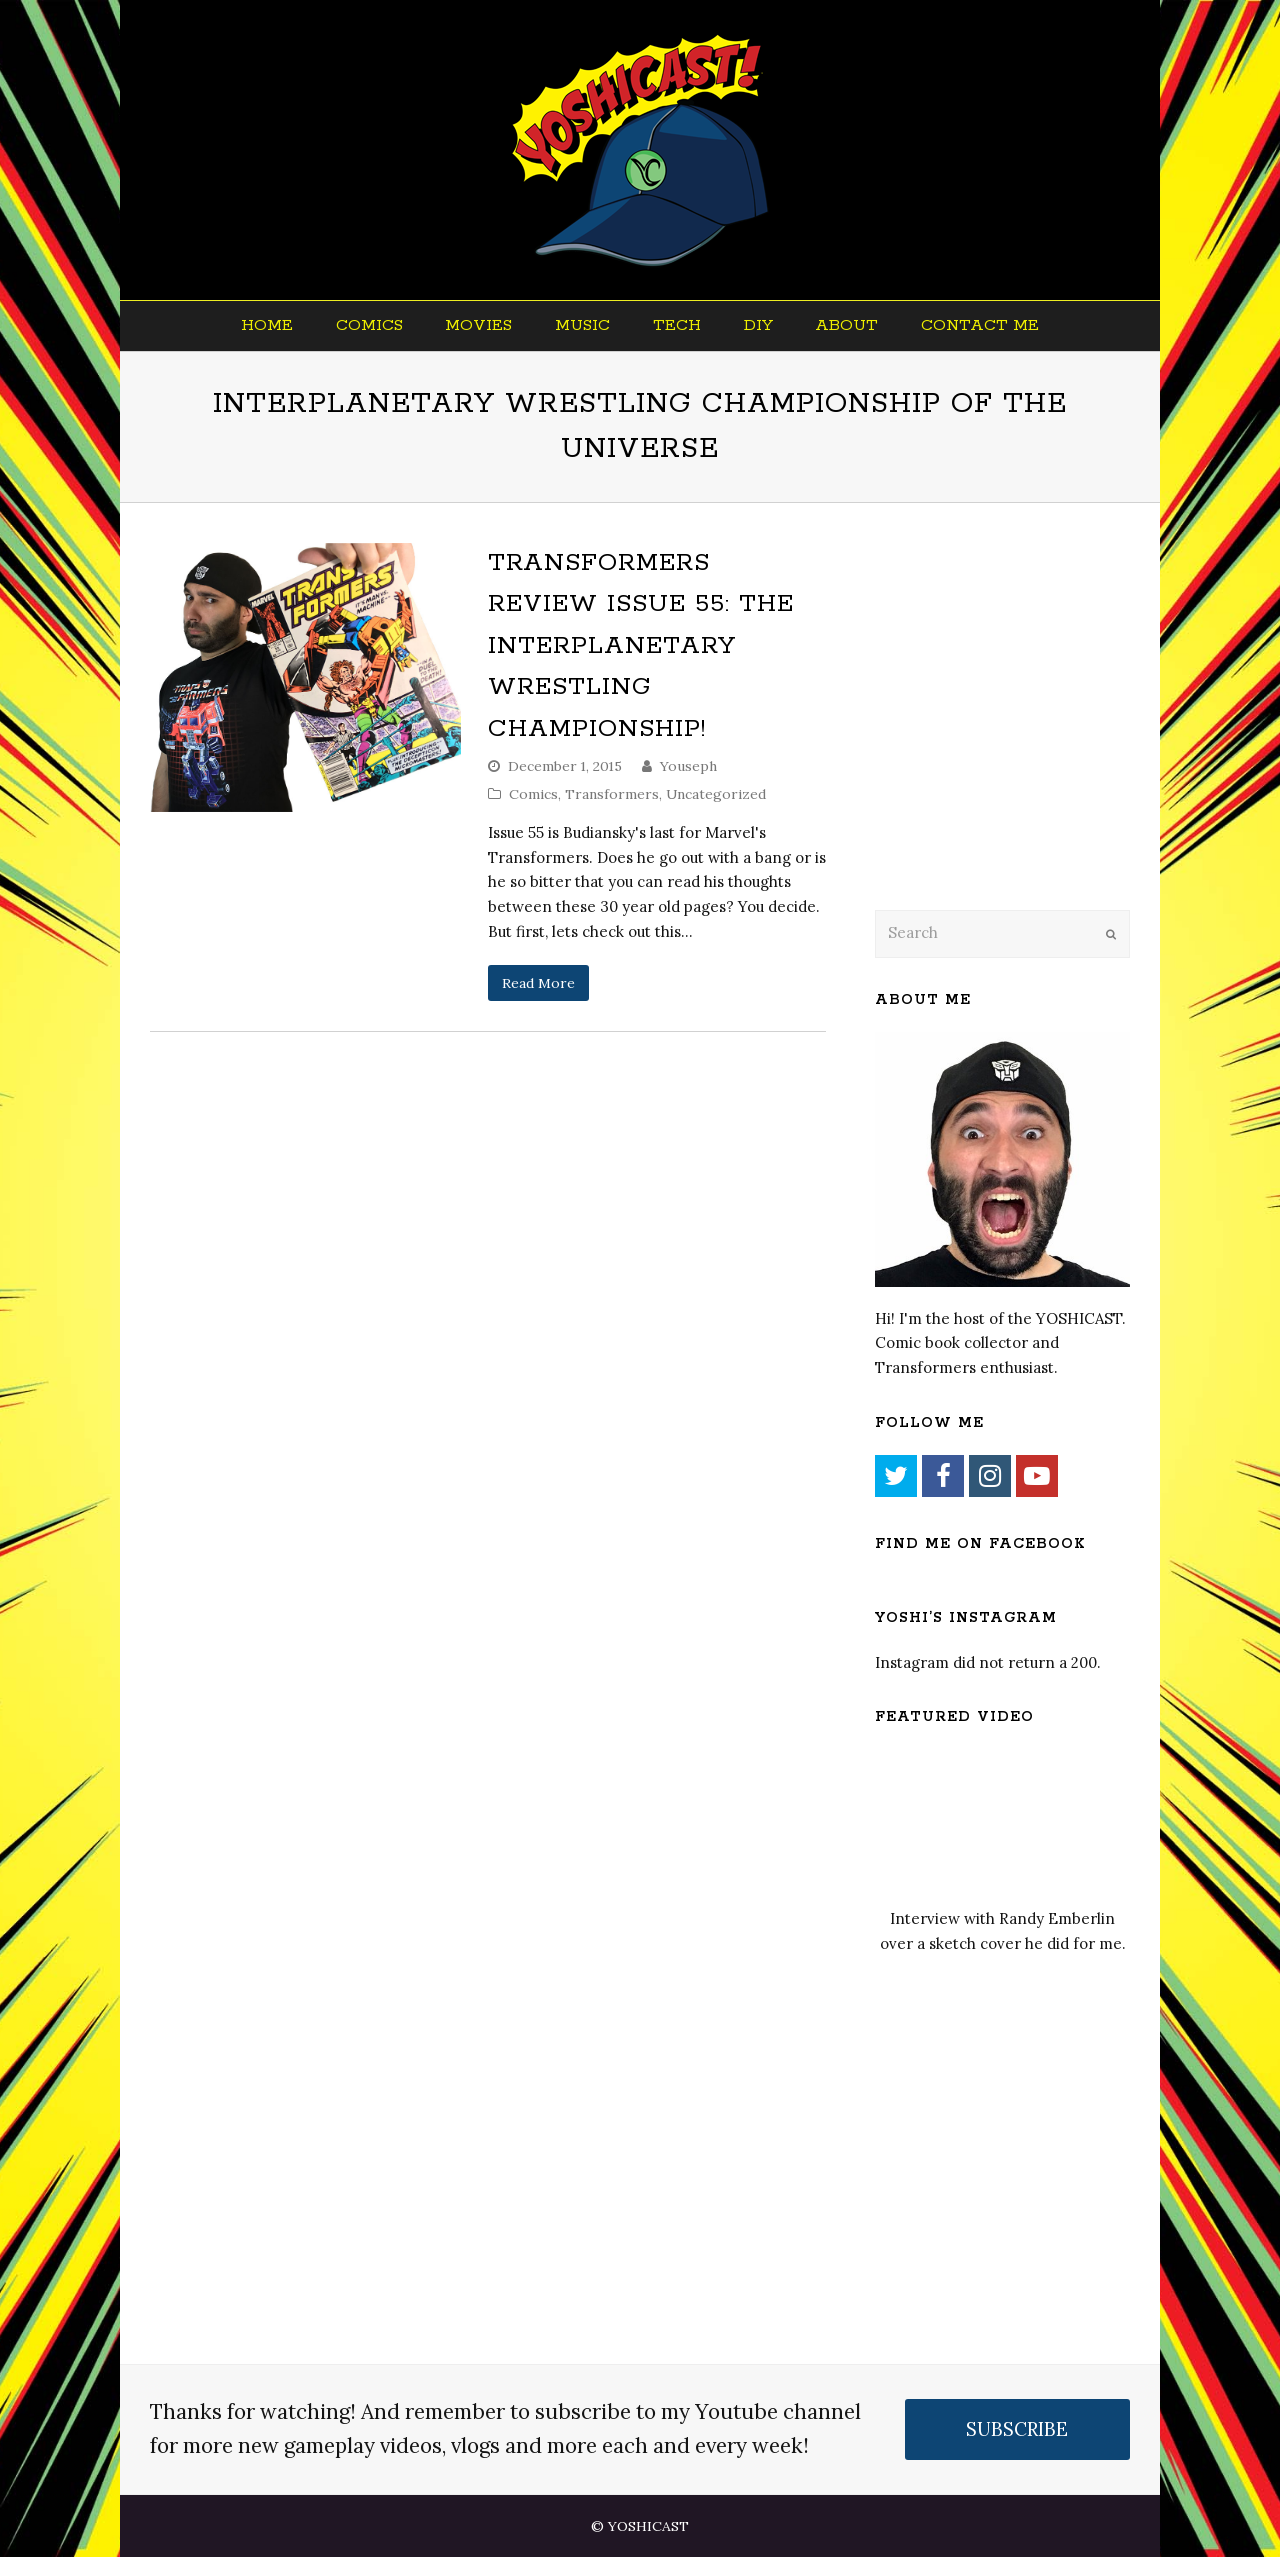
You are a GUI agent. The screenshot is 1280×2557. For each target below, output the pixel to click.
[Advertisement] (1015, 732)
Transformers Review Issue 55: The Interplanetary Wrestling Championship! (641, 646)
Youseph (688, 766)
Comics (533, 794)
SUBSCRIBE (1017, 2429)
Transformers (612, 794)
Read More (538, 983)
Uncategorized (716, 794)
